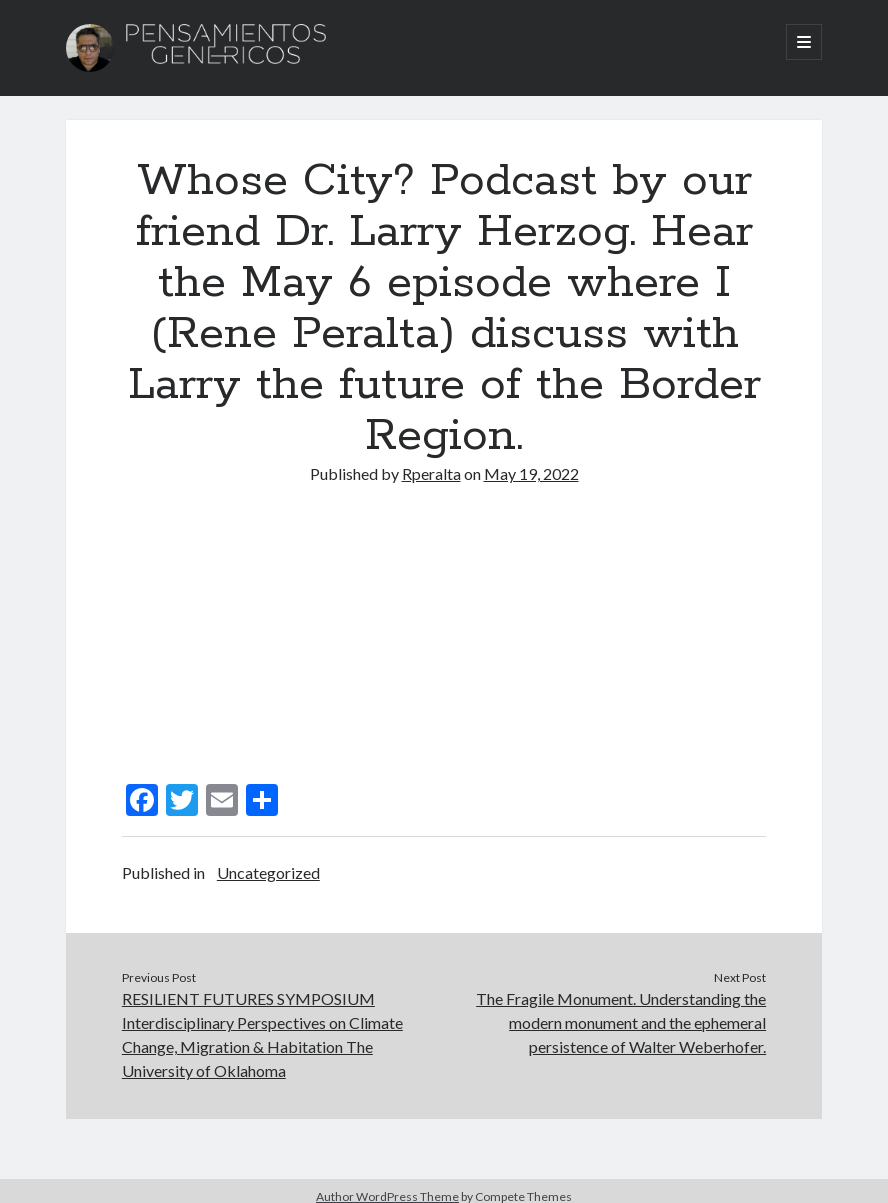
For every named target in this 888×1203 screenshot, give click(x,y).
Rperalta (431, 473)
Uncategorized (268, 872)
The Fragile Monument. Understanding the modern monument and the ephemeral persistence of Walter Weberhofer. (621, 1022)
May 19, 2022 (531, 473)
